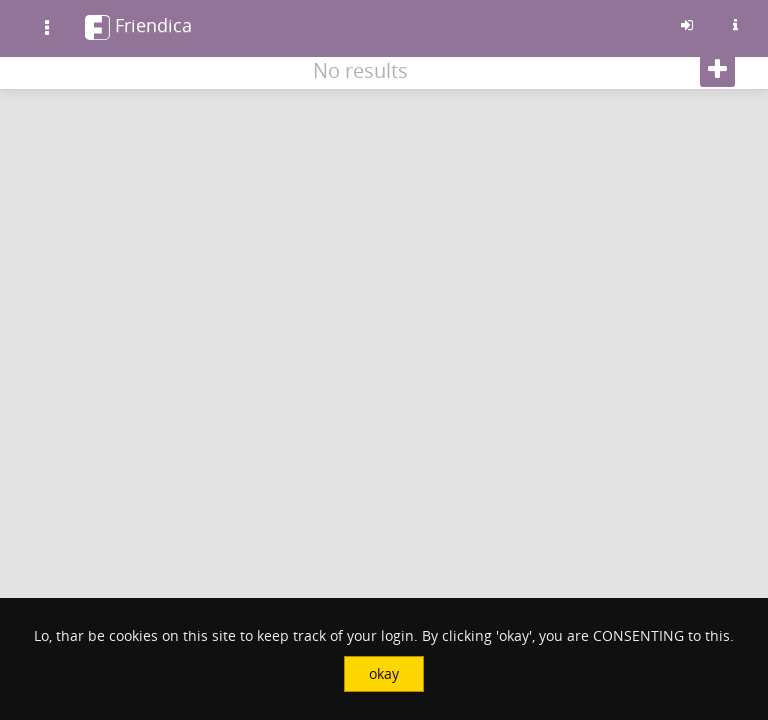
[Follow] (717, 70)
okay (384, 673)
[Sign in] (687, 25)
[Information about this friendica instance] (735, 25)
